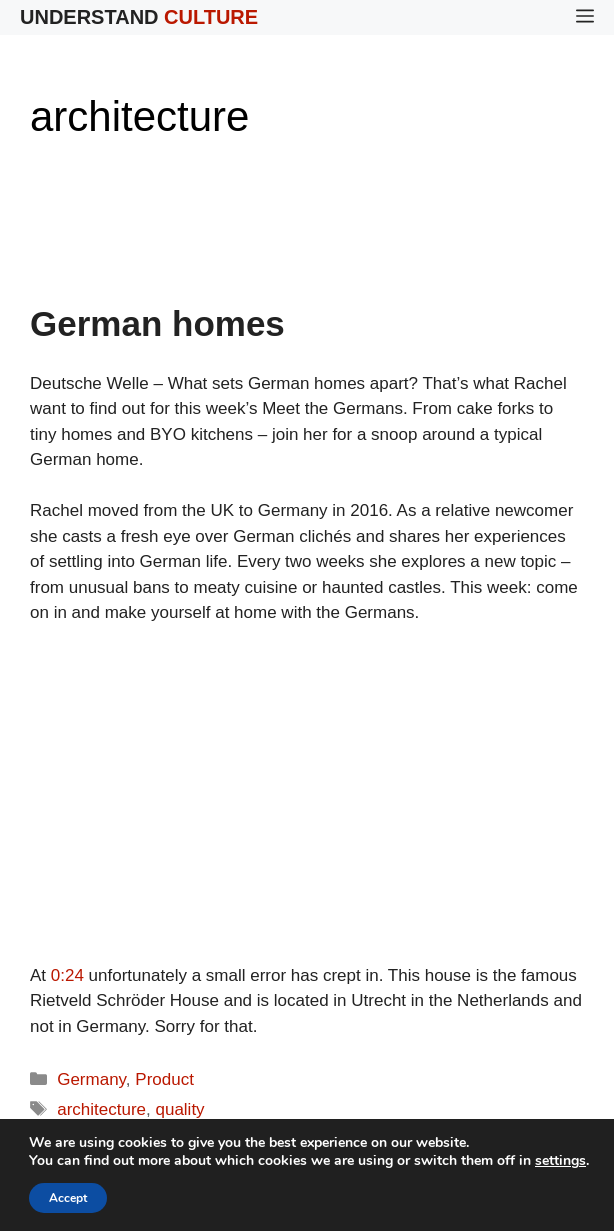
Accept (68, 1198)
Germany (91, 1079)
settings (560, 1161)
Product (164, 1079)
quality (179, 1109)
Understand (139, 17)
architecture (101, 1109)
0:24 (67, 975)
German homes (157, 323)
